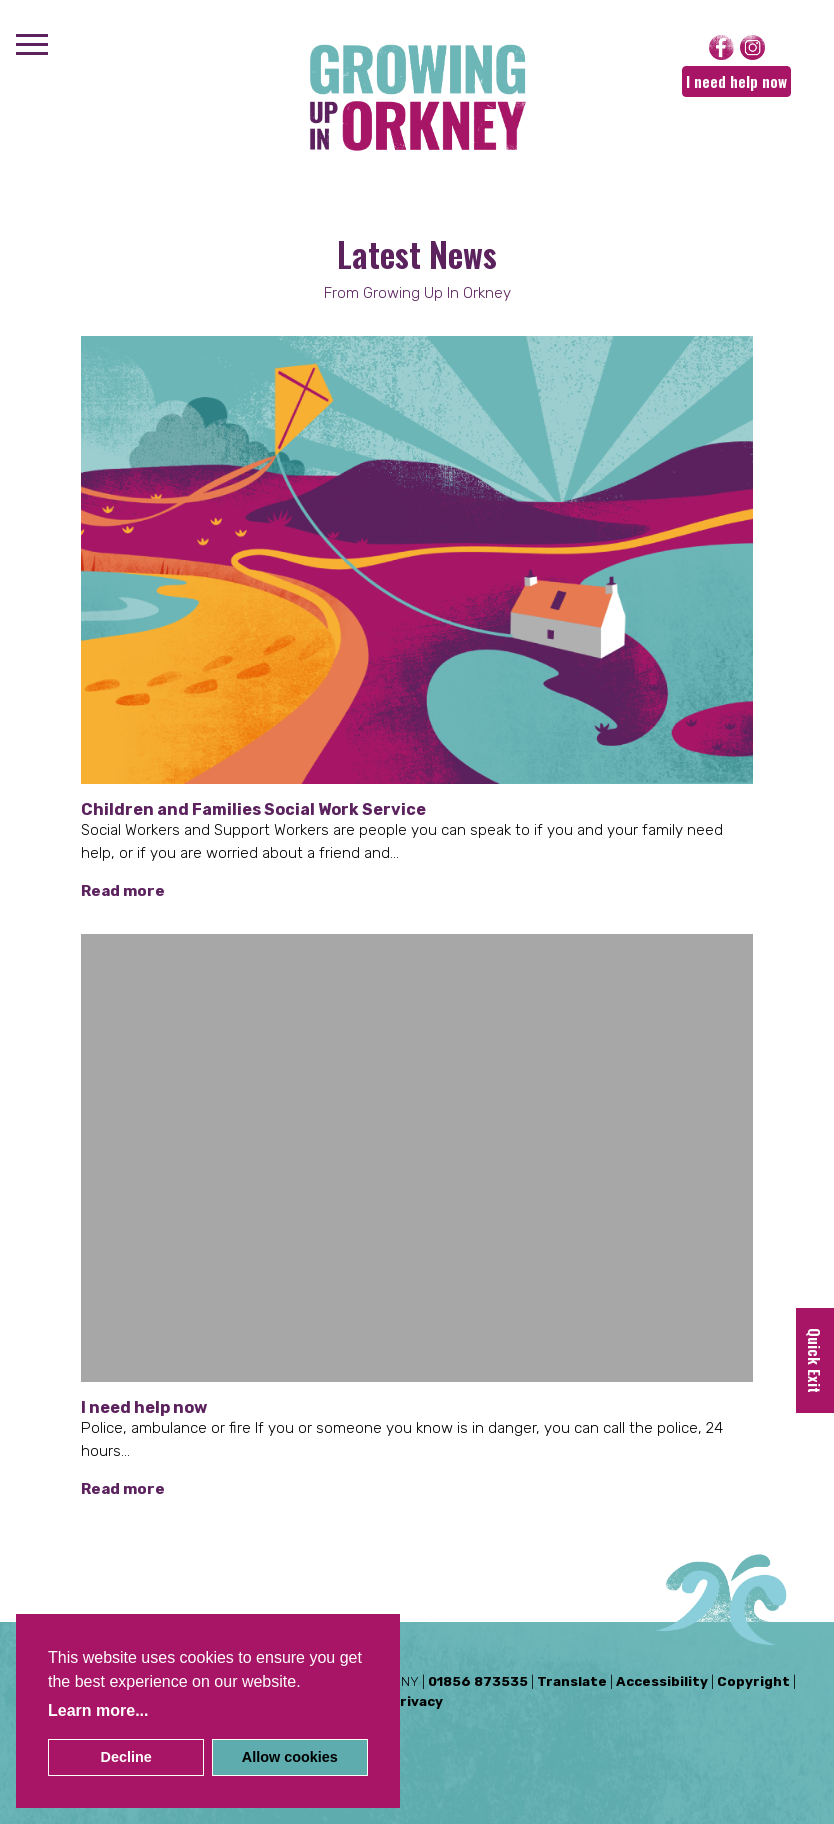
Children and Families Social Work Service (253, 809)
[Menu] (32, 47)
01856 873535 (478, 1681)
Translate (572, 1681)
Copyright (753, 1681)
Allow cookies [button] (290, 1757)
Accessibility (662, 1681)
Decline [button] (126, 1757)
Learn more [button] (91, 1710)
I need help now (736, 81)
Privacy (417, 1701)
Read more (123, 891)
